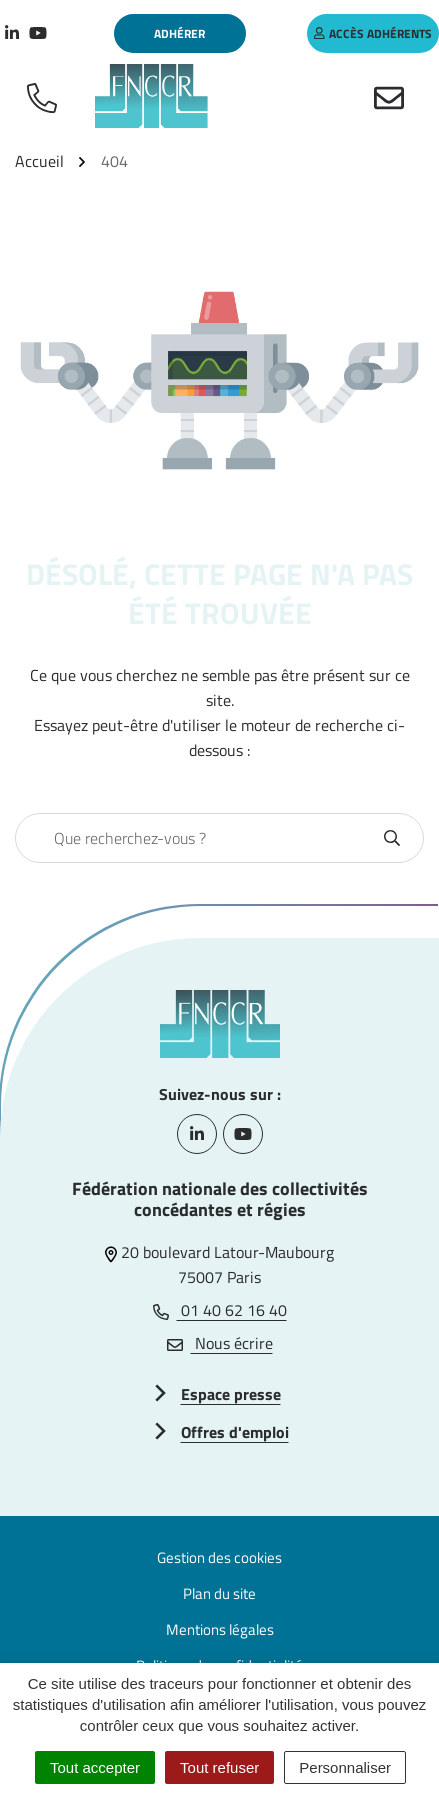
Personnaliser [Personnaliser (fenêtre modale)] (345, 1767)
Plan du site (219, 1593)
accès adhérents (373, 33)
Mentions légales (220, 1629)
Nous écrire (220, 1343)
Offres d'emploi (235, 1432)
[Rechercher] (392, 838)
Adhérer (179, 33)
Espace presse (231, 1394)
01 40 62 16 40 (220, 1310)
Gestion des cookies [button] (219, 1557)
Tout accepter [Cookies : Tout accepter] (95, 1767)
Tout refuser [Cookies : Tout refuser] (219, 1767)
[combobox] (198, 838)
